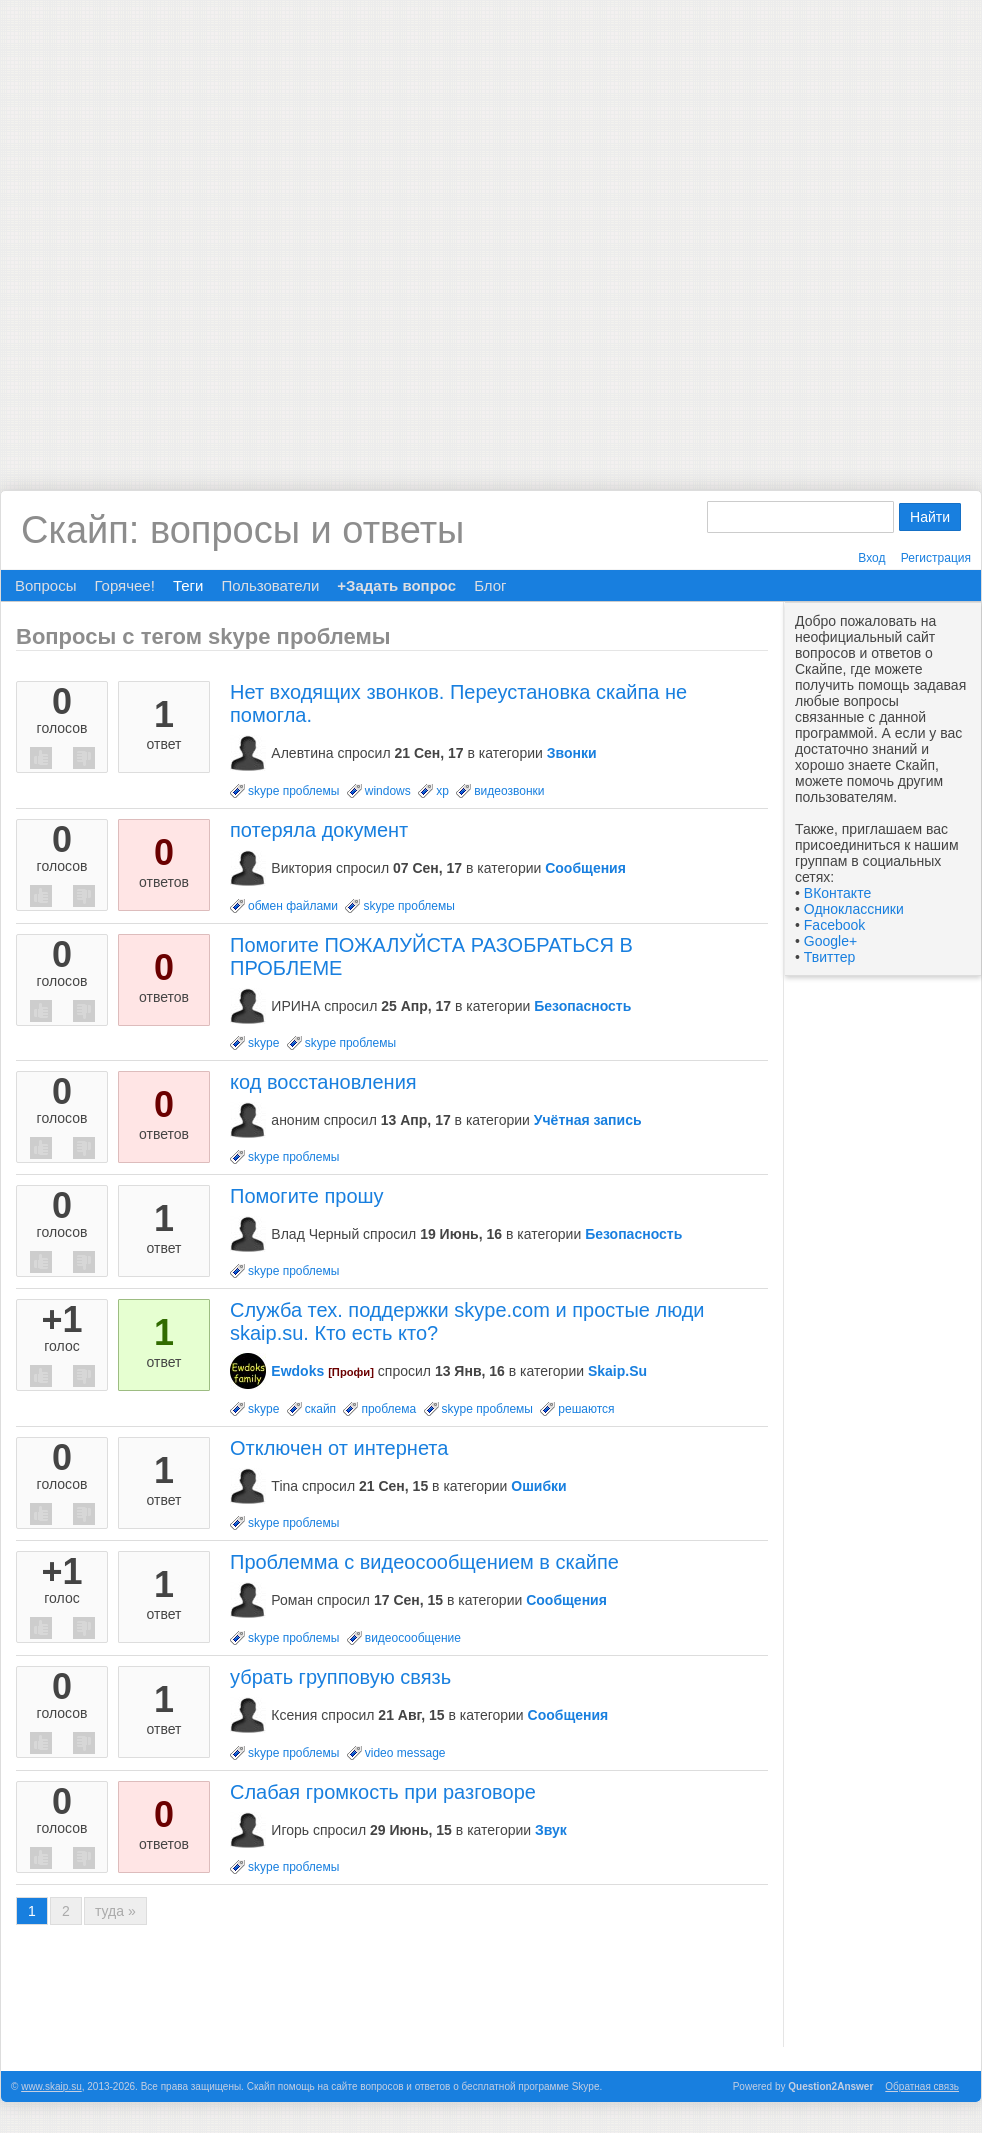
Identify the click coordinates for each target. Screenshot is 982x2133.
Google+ (830, 941)
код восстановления (323, 1082)
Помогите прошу (307, 1196)
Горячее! (124, 585)
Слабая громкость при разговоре (383, 1792)
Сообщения (585, 868)
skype (263, 1043)
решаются (586, 1409)
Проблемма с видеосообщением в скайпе (424, 1562)
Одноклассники (854, 909)
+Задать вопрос (396, 585)
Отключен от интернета (339, 1448)
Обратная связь (922, 2086)
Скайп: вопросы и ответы (242, 530)
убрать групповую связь (340, 1677)
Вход (871, 558)
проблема (388, 1409)
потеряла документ (319, 830)
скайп (320, 1409)
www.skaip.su (51, 2086)
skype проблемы (293, 791)
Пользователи (270, 585)
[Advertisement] (230, 230)
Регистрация (936, 558)
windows (388, 791)
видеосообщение (413, 1638)
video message (405, 1753)
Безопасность (582, 1006)
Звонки (572, 753)
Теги (188, 585)
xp (442, 791)
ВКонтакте (837, 893)
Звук (551, 1830)
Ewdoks (297, 1371)
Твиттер (829, 957)
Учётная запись (588, 1120)
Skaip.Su (617, 1371)
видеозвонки (509, 791)
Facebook (834, 925)
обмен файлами (293, 906)
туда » (115, 1911)
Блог (490, 585)
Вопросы (45, 585)
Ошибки (538, 1486)
